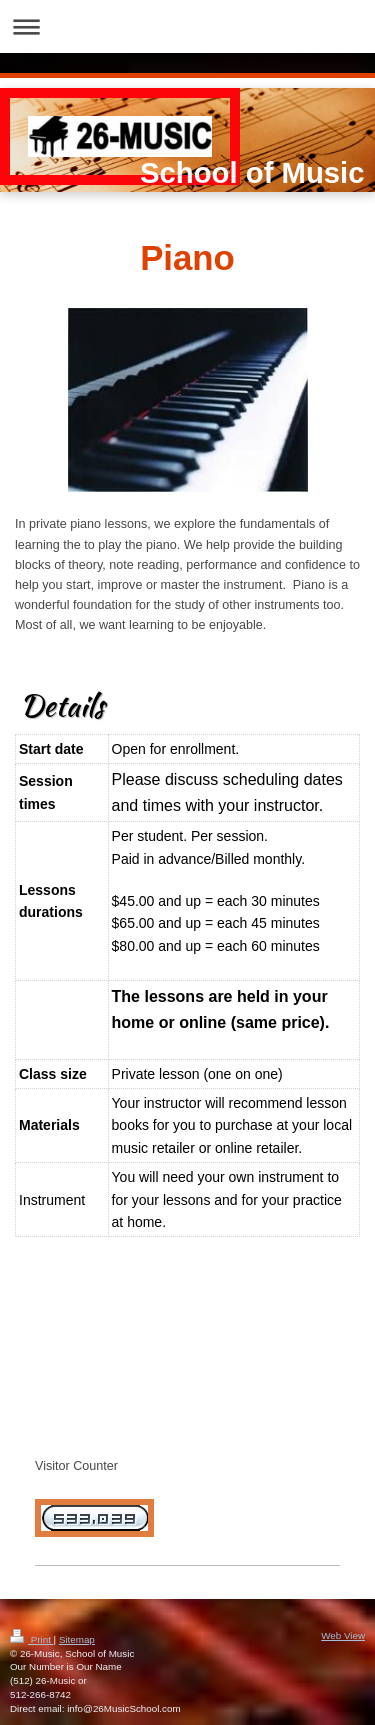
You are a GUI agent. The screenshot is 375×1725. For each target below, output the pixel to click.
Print (32, 1639)
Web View (343, 1635)
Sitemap (77, 1639)
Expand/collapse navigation (187, 26)
